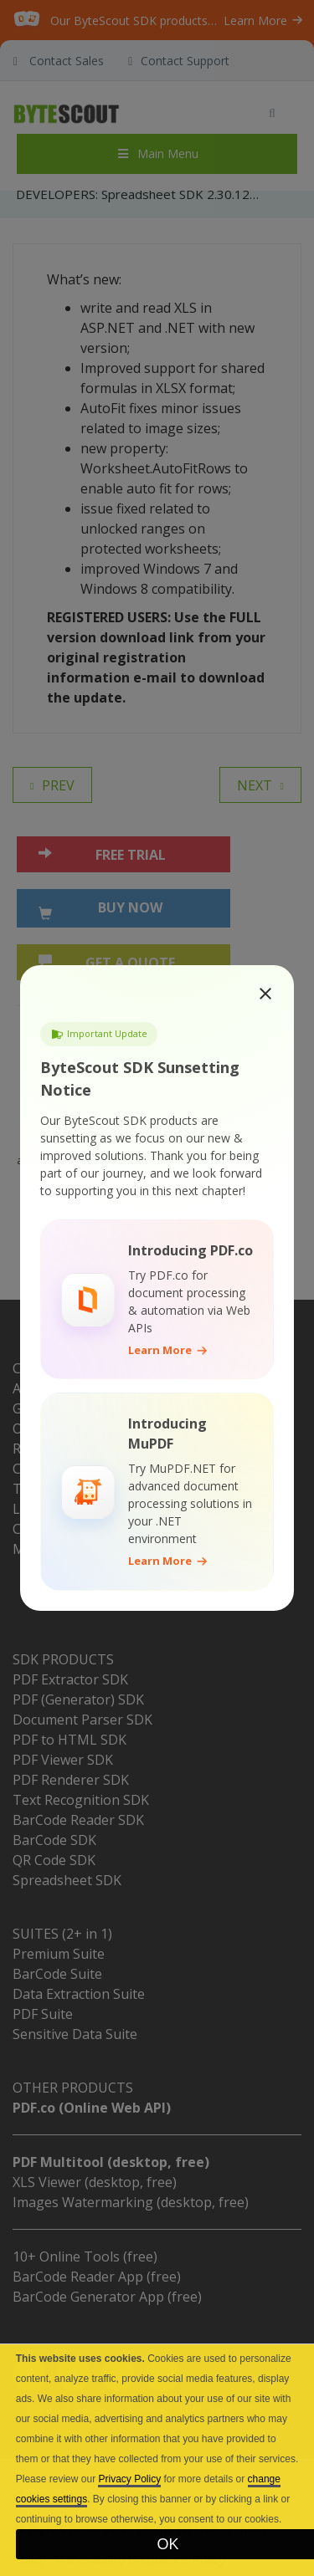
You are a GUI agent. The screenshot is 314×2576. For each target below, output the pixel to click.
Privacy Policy (129, 2479)
